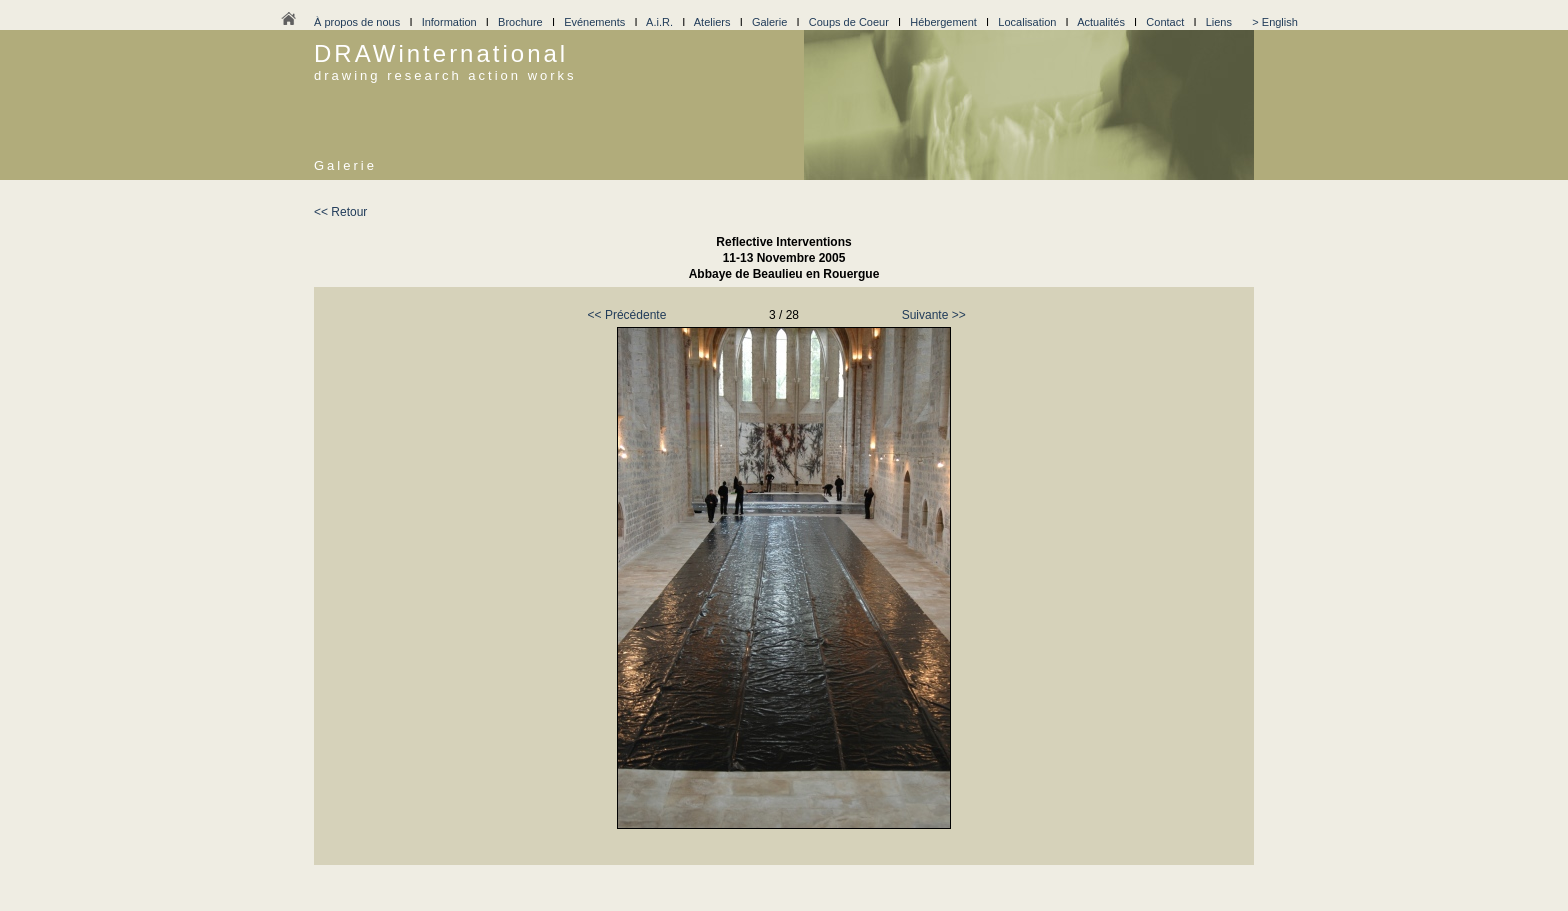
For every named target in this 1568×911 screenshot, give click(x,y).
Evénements (594, 22)
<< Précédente (627, 315)
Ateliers (712, 22)
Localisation (1027, 22)
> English (1275, 22)
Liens (1219, 22)
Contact (1165, 22)
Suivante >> (934, 315)
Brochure (520, 22)
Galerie (769, 22)
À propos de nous (357, 22)
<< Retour (340, 212)
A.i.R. (659, 22)
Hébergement (943, 22)
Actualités (1101, 22)
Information (449, 22)
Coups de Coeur (849, 22)
